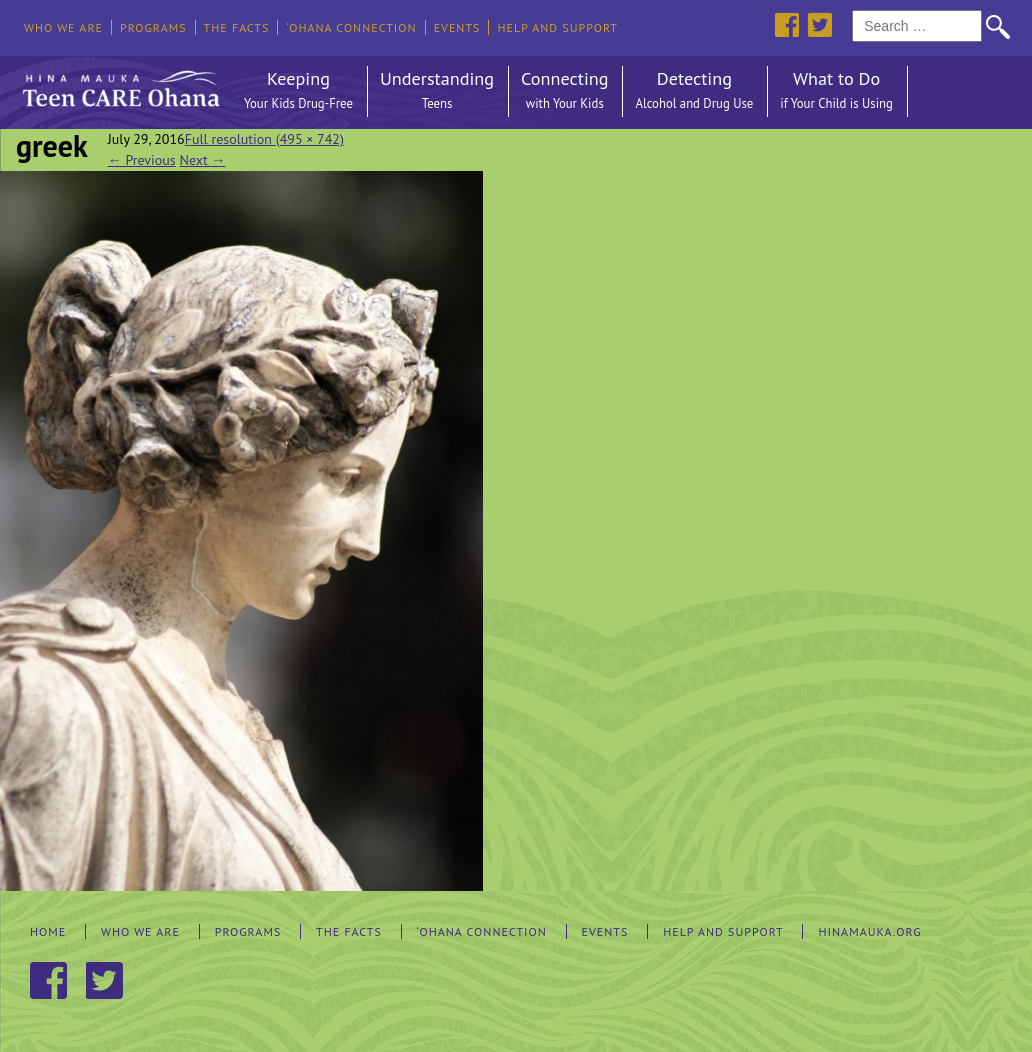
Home (48, 931)
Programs (153, 27)
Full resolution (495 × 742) (264, 139)
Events (457, 27)
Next (203, 160)
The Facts (237, 27)
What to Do (836, 91)
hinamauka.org (869, 931)
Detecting (694, 91)
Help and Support (557, 27)
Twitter (819, 24)
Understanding (437, 91)
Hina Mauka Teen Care (119, 84)
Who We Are (63, 27)
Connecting (564, 91)
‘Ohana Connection (351, 27)
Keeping (298, 91)
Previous (142, 160)
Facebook (786, 24)
